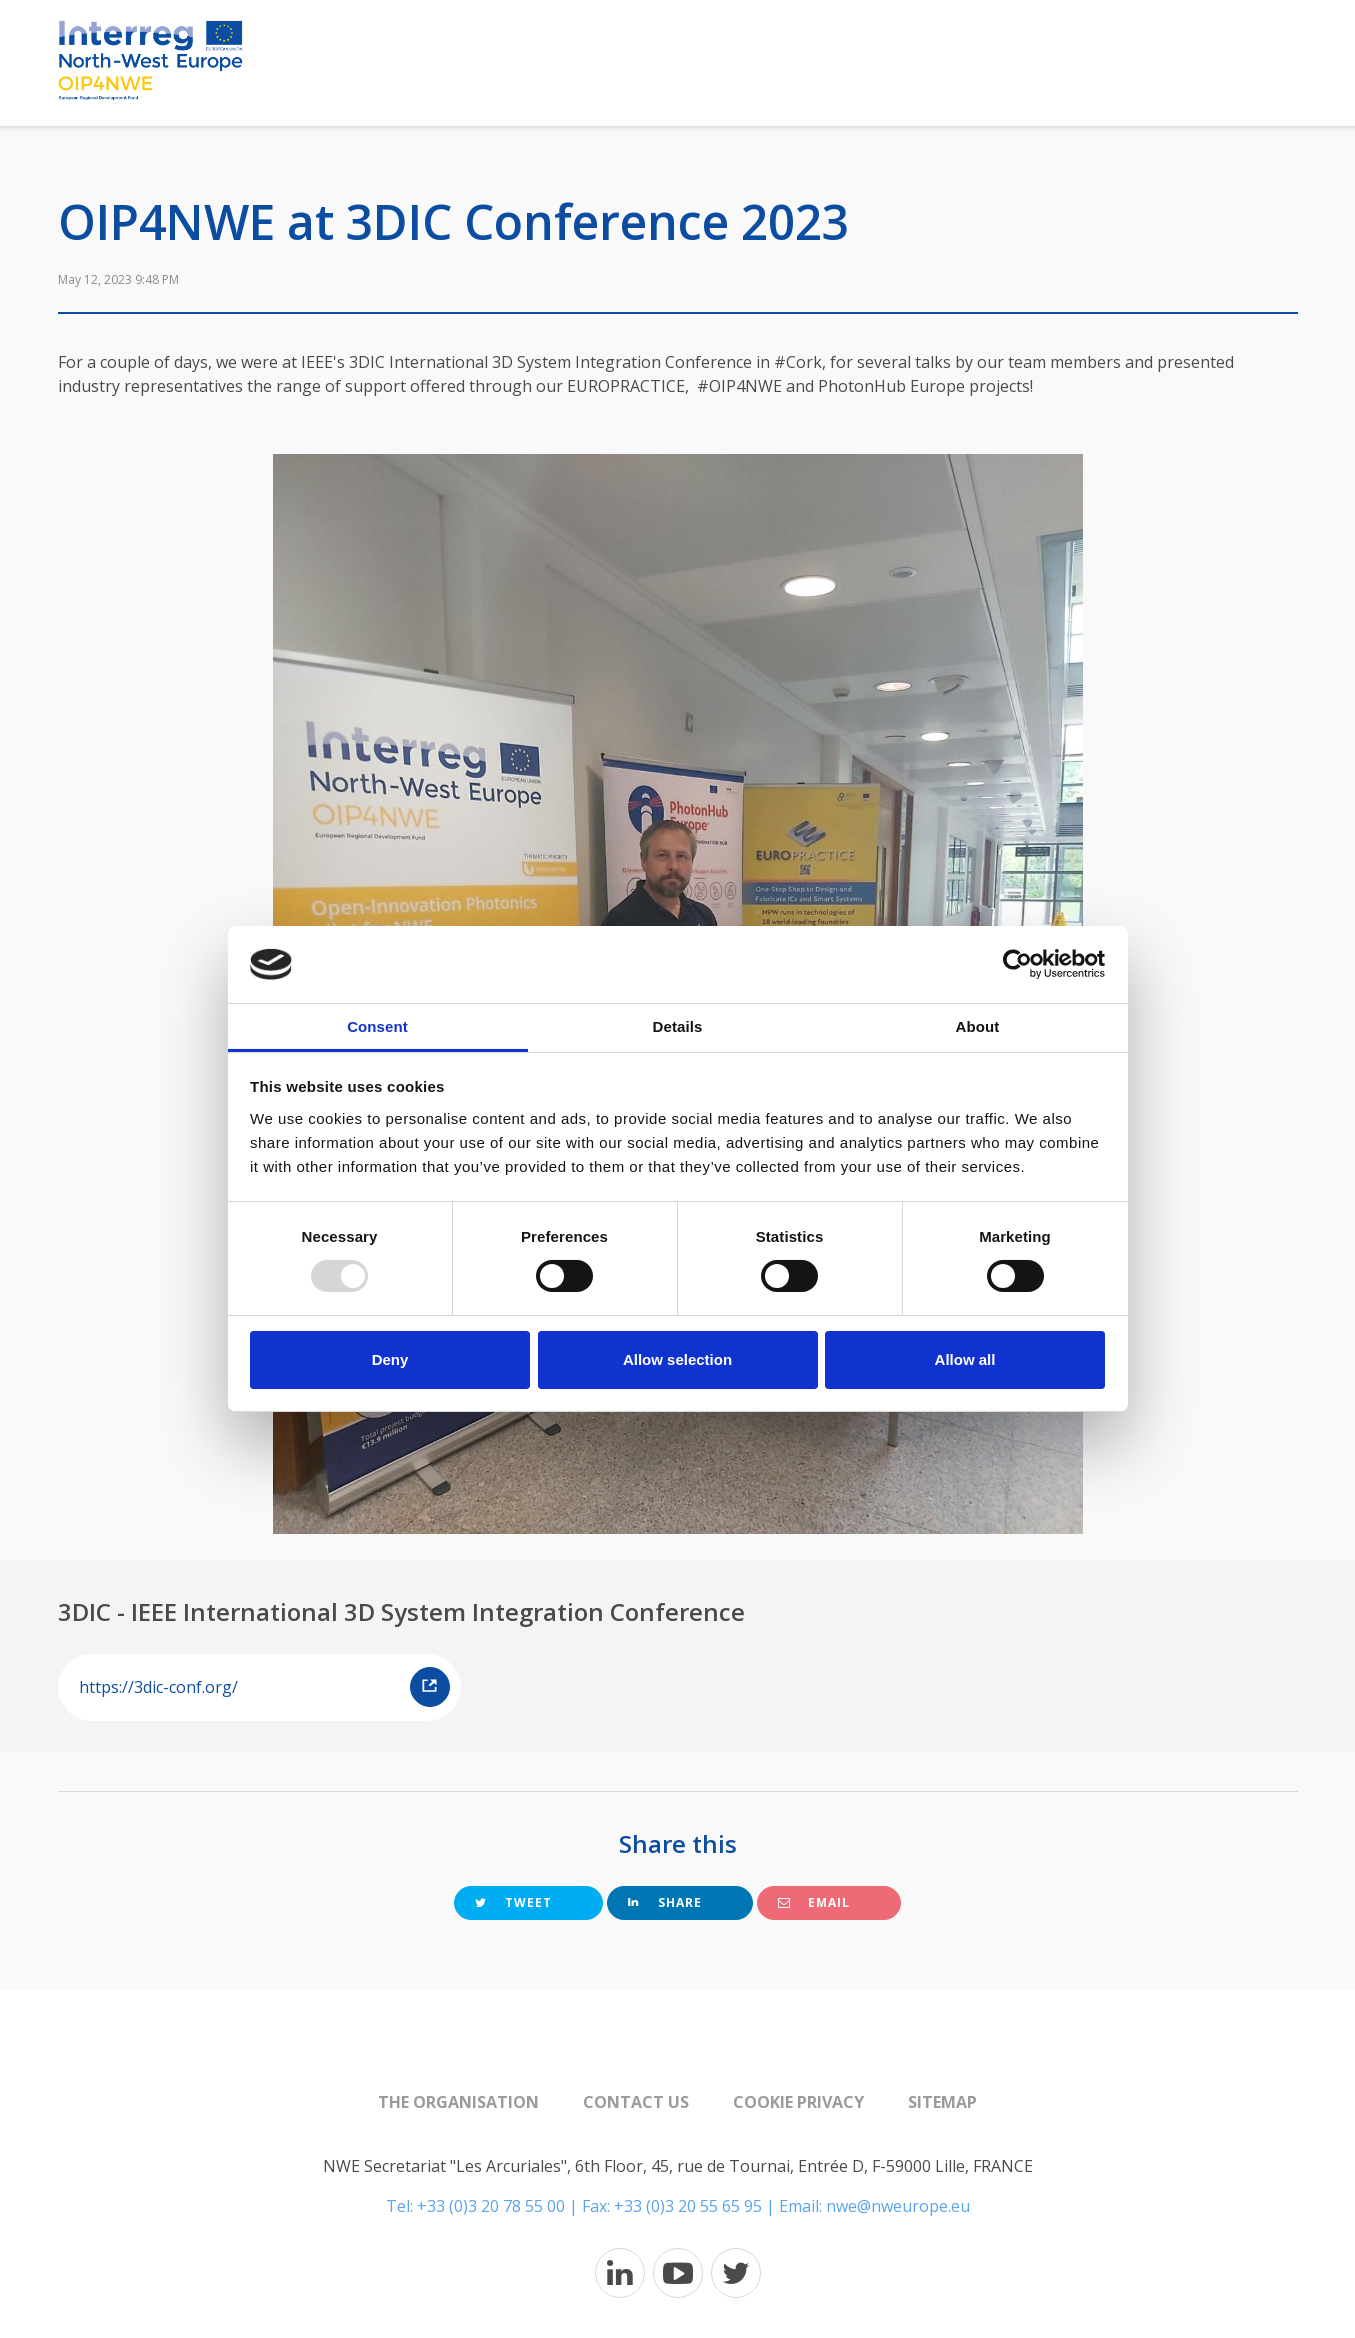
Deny (390, 1359)
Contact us (636, 2102)
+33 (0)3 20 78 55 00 (491, 2206)
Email (814, 1902)
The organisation (458, 2102)
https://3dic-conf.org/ (264, 1687)
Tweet (513, 1902)
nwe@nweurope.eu (898, 2206)
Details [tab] (678, 1026)
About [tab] (978, 1026)
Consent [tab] (377, 1026)
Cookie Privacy (798, 2102)
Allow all (965, 1359)
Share (665, 1902)
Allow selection (677, 1359)
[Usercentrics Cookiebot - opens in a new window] (1017, 964)
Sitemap (942, 2102)
